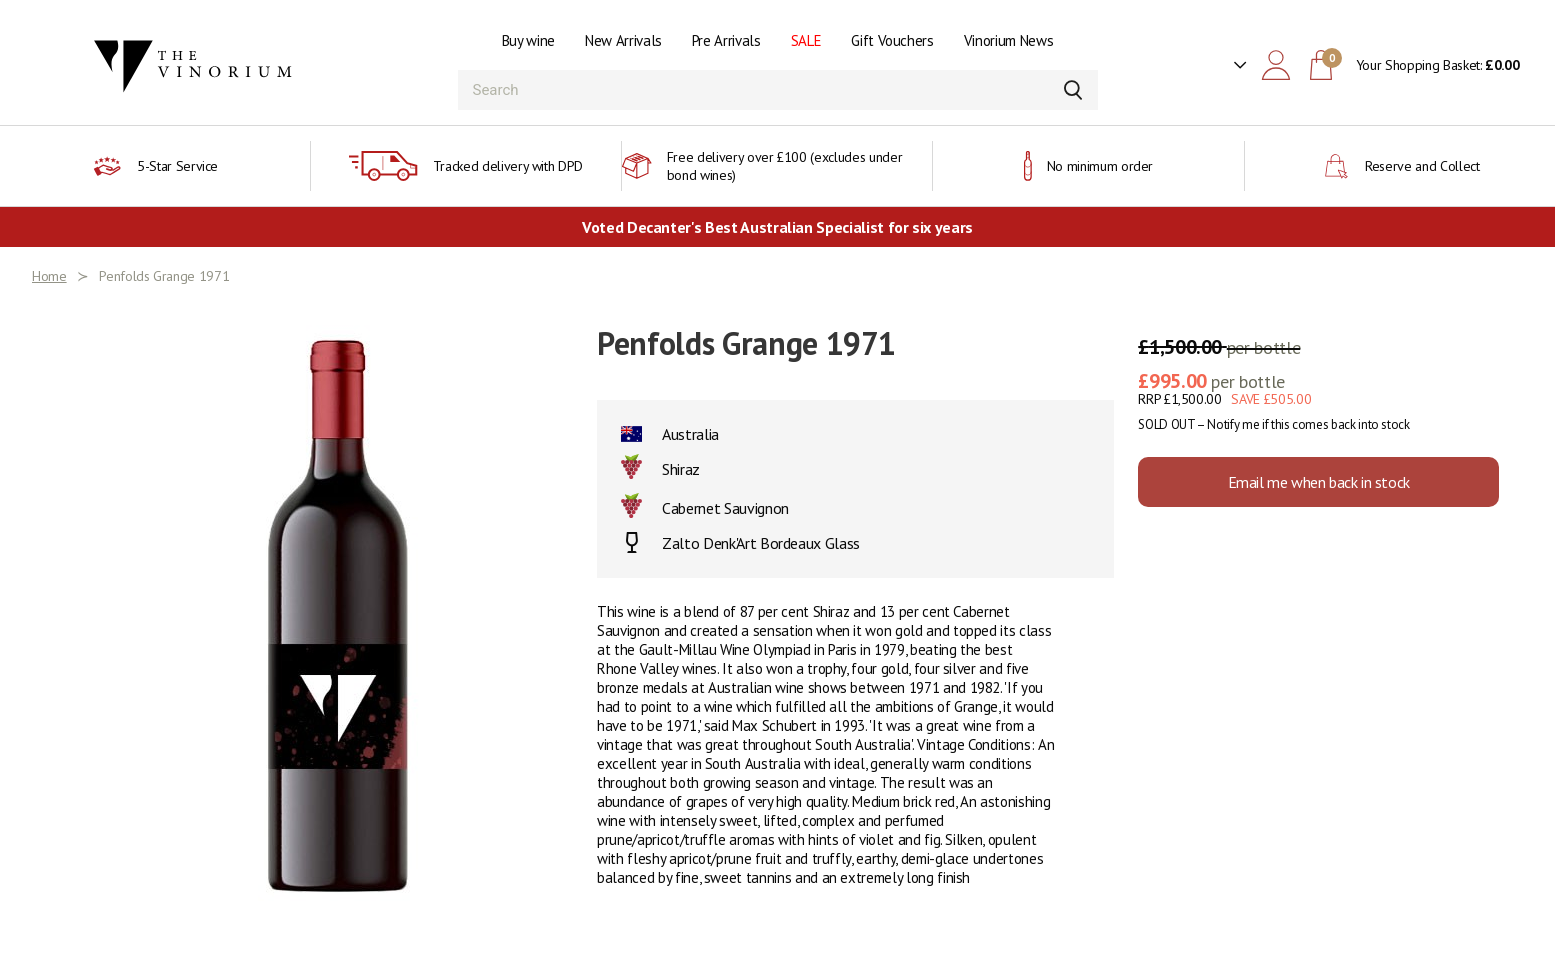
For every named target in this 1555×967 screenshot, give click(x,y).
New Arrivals (623, 40)
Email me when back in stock (1319, 482)
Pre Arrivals (726, 40)
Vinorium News (1008, 40)
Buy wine (528, 40)
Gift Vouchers (892, 40)
